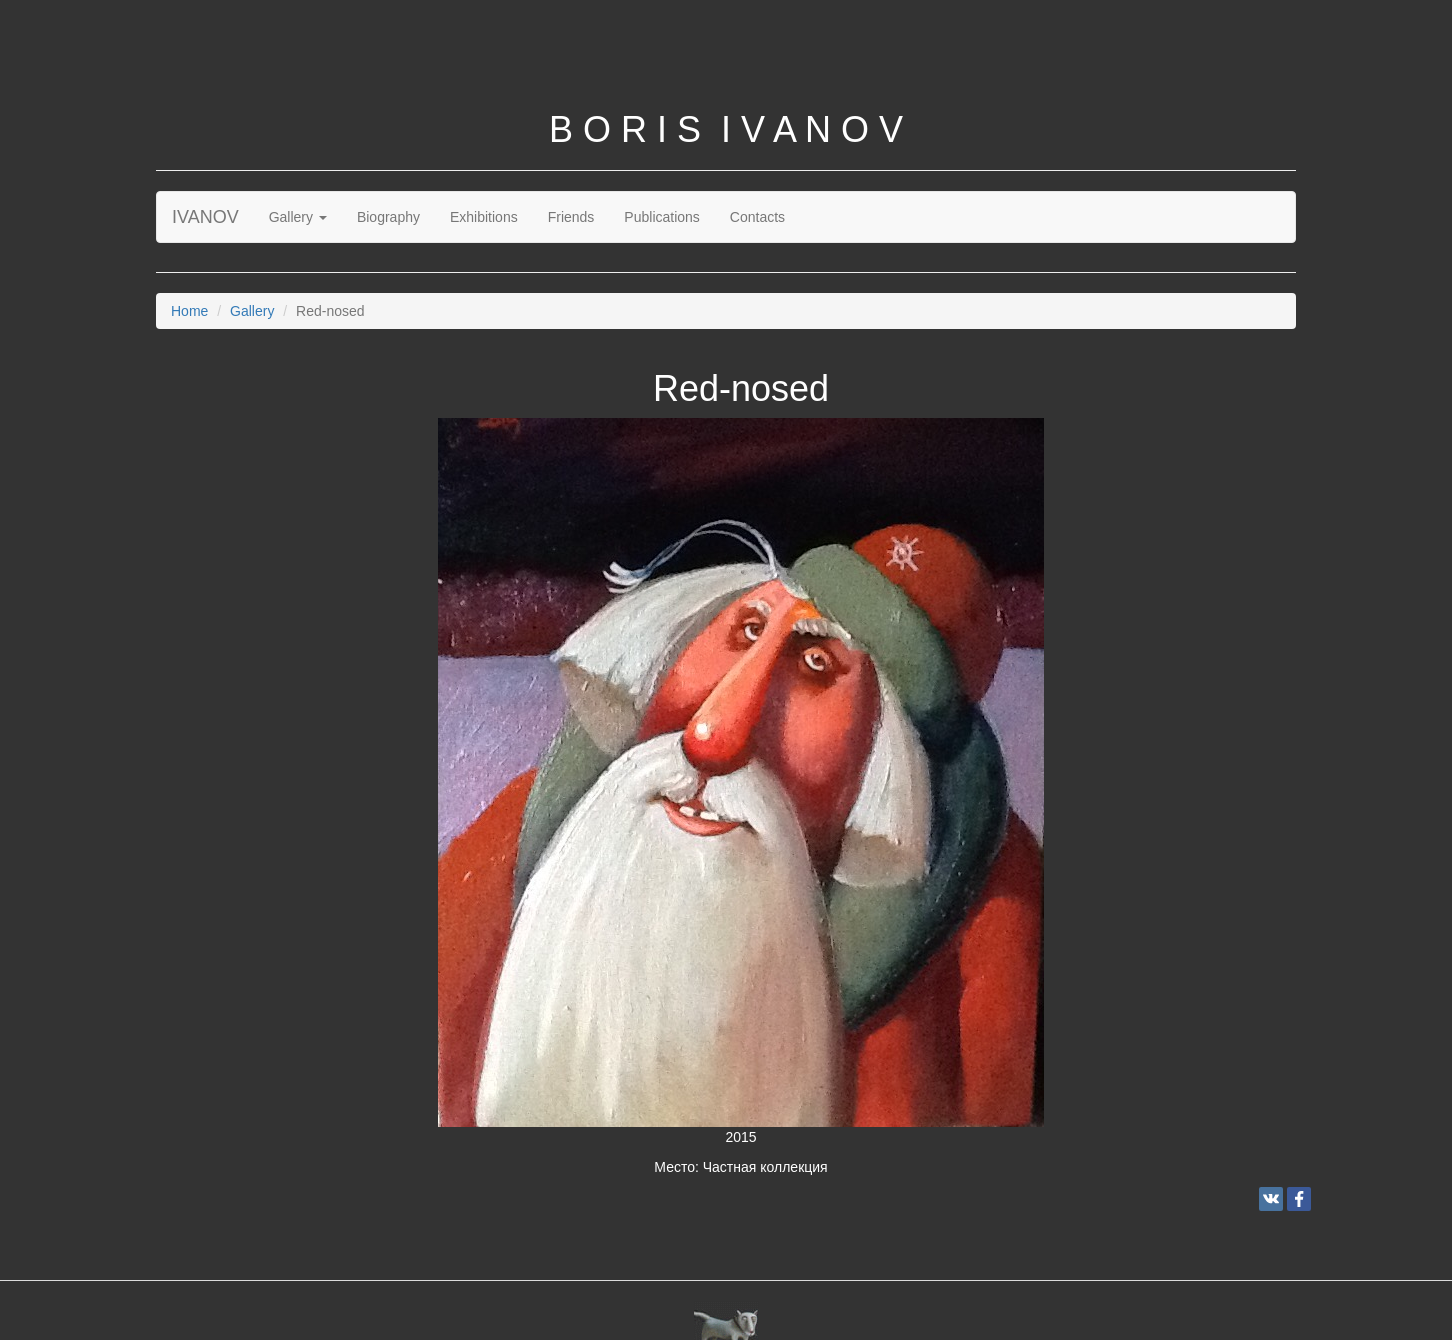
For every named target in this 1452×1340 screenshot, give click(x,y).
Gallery (298, 217)
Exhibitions (484, 217)
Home (189, 311)
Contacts (757, 217)
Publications (662, 217)
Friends (571, 217)
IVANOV (205, 217)
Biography (388, 217)
